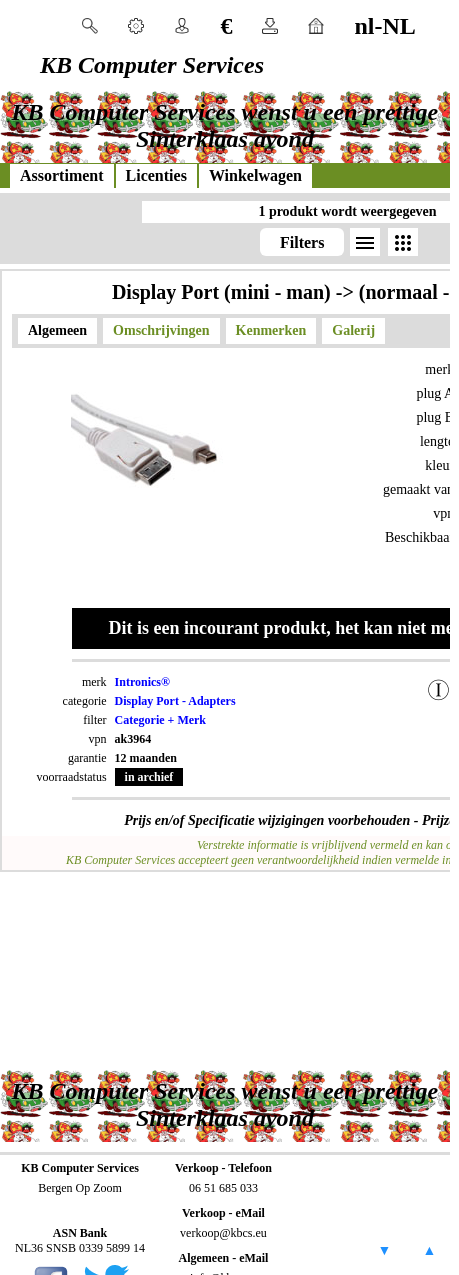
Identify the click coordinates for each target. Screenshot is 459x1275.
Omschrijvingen (161, 330)
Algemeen (57, 330)
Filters (302, 242)
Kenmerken (271, 330)
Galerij (353, 330)
